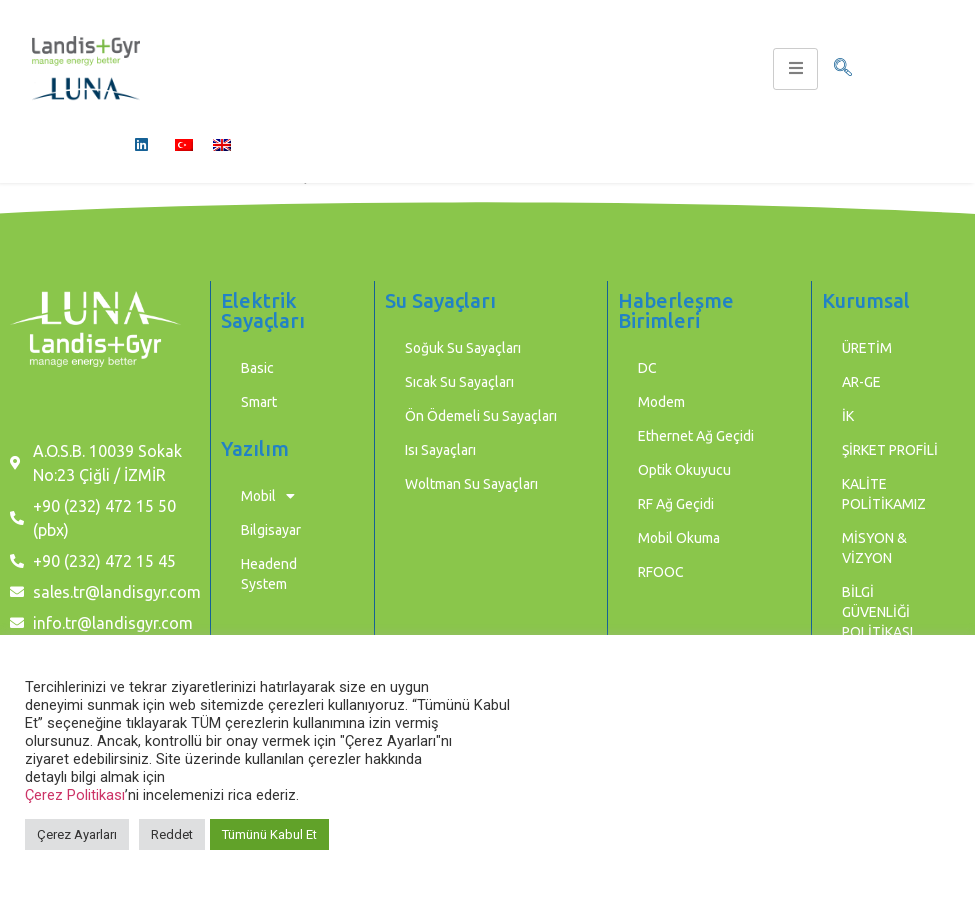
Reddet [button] (172, 834)
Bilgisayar (271, 530)
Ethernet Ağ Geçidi (696, 436)
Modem (661, 402)
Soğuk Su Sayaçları (463, 348)
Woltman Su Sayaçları (471, 484)
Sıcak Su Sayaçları (459, 382)
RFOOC (661, 572)
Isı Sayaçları (440, 450)
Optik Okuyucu (684, 470)
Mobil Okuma (679, 538)
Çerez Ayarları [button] (77, 834)
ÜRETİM (867, 348)
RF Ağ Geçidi (676, 504)
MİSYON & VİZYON (874, 548)
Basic (257, 368)
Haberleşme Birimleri (676, 310)
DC (647, 368)
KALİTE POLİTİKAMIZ (884, 494)
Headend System (269, 574)
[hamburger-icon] (795, 69)
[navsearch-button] (843, 69)
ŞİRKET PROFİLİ (890, 450)
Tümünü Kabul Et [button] (269, 834)
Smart (259, 402)
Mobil (268, 496)
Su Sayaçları (440, 300)
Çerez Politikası (75, 795)
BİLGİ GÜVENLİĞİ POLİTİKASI (877, 612)
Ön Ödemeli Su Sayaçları (481, 416)
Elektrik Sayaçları (263, 310)
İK (848, 416)
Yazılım (255, 448)
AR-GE (861, 382)
